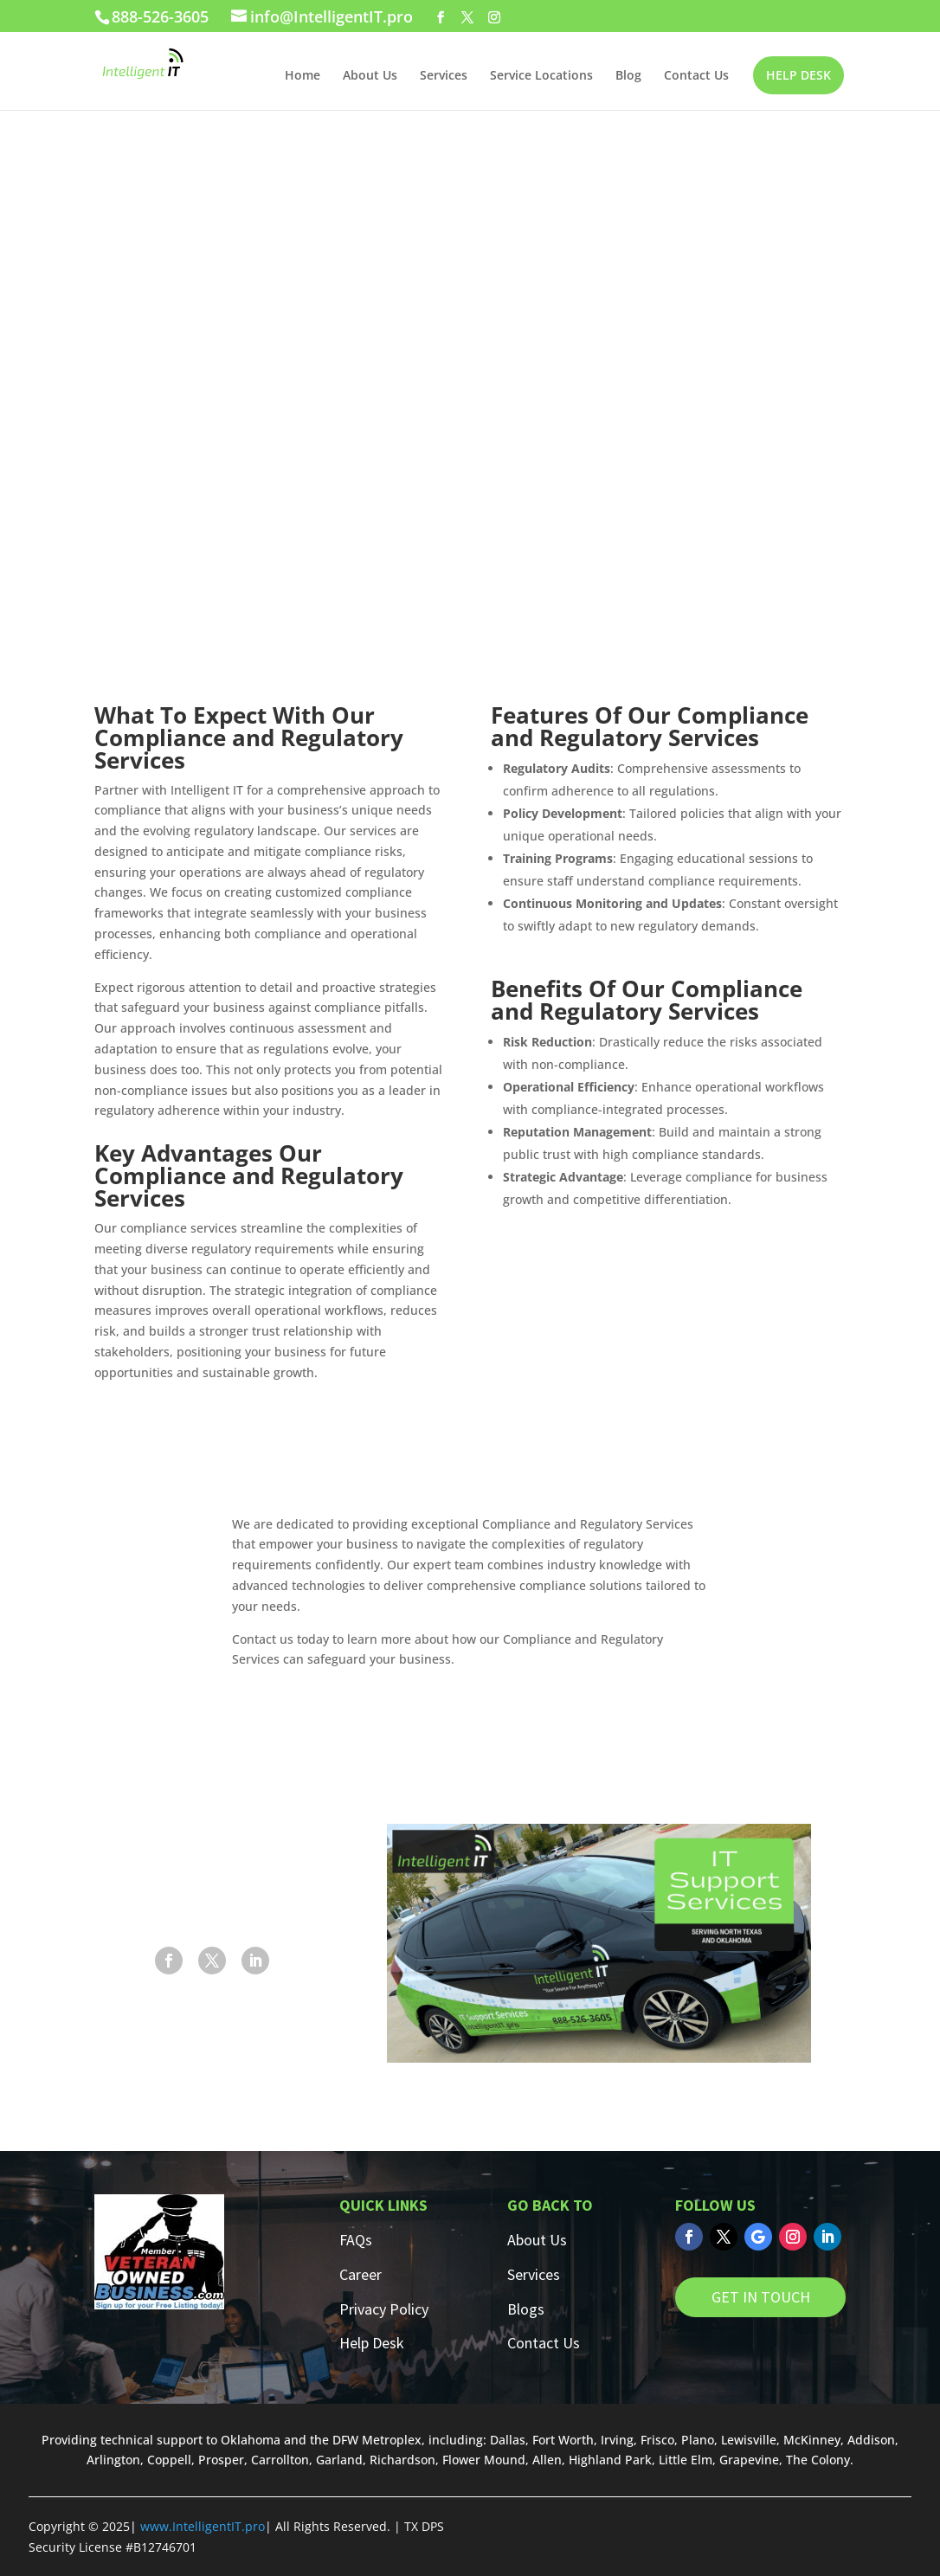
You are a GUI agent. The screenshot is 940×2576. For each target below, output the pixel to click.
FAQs (355, 2240)
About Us (370, 76)
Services (443, 76)
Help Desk (371, 2343)
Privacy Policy (383, 2309)
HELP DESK (798, 75)
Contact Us (696, 76)
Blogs (525, 2309)
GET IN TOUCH (760, 2297)
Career (360, 2274)
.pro (253, 2526)
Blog (628, 76)
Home (302, 76)
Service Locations (541, 76)
